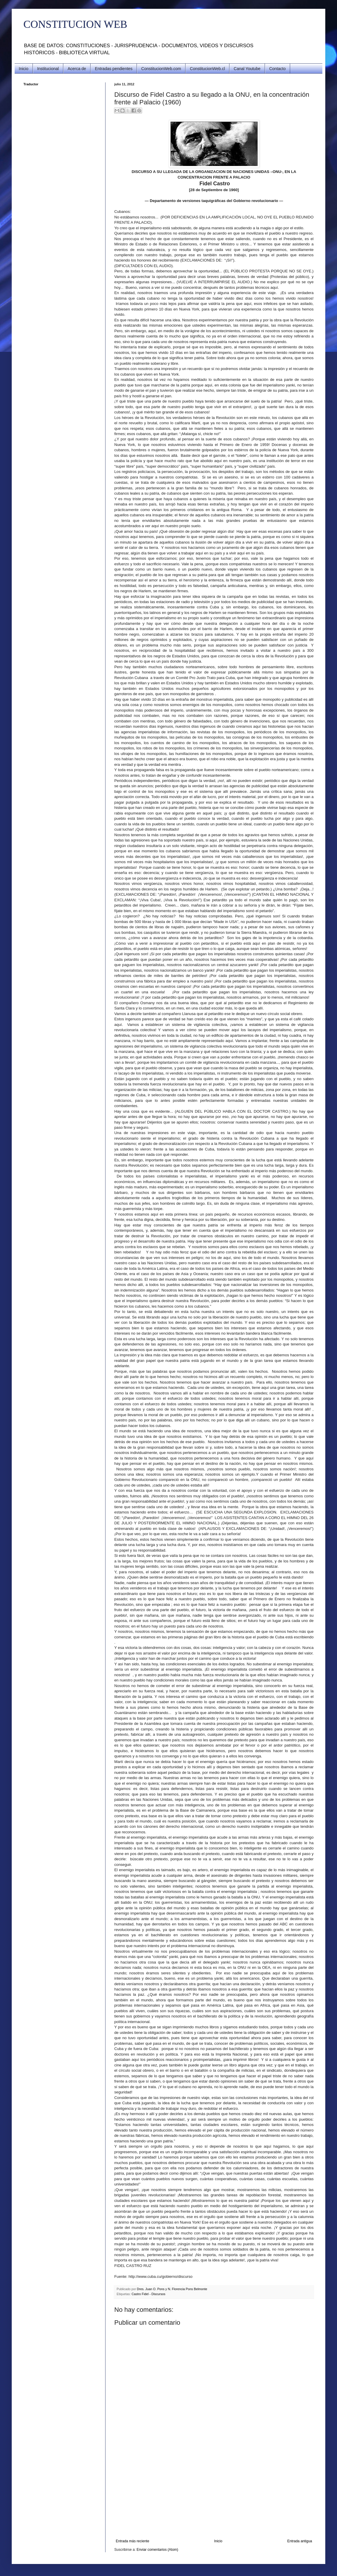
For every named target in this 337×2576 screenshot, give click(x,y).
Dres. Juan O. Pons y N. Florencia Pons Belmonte (172, 2289)
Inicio (23, 68)
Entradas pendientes (113, 68)
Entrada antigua (299, 2541)
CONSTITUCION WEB (75, 24)
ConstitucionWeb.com (161, 68)
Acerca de (77, 68)
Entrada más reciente (132, 2541)
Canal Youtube (247, 68)
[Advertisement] (214, 2495)
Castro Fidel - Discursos (148, 2294)
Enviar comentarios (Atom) (157, 2550)
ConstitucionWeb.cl (207, 68)
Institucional (48, 68)
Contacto (277, 68)
